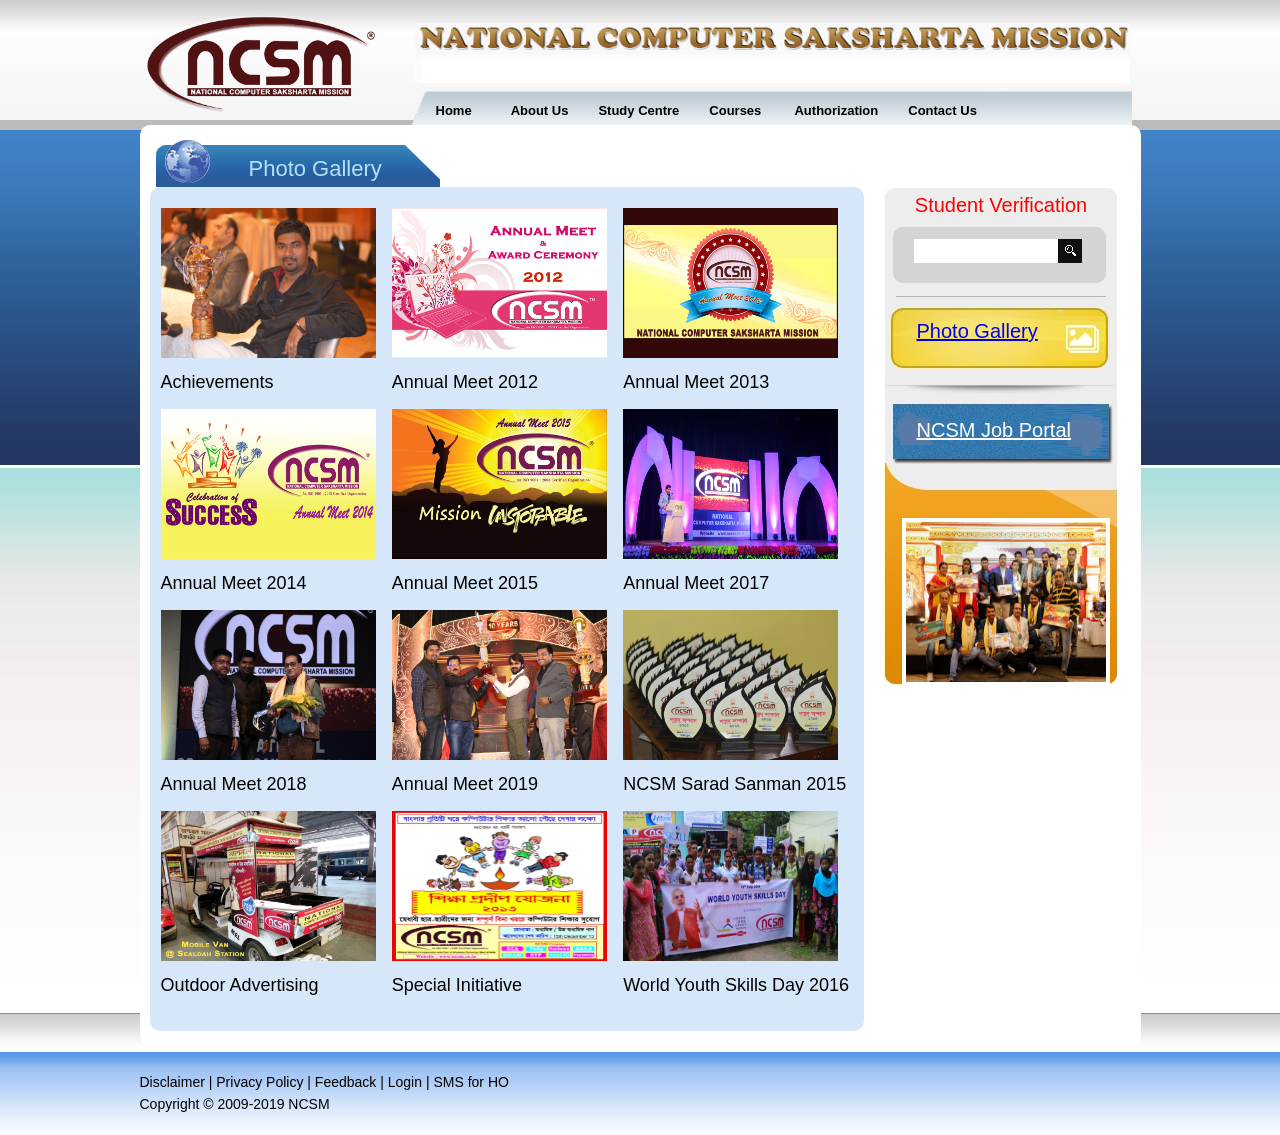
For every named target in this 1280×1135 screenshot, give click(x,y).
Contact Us (942, 110)
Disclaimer (172, 1082)
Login (405, 1082)
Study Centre (638, 110)
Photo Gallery (977, 331)
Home (454, 110)
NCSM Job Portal (994, 430)
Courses (735, 110)
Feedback (345, 1082)
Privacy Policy (259, 1082)
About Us (540, 110)
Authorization (834, 110)
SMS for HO (470, 1082)
